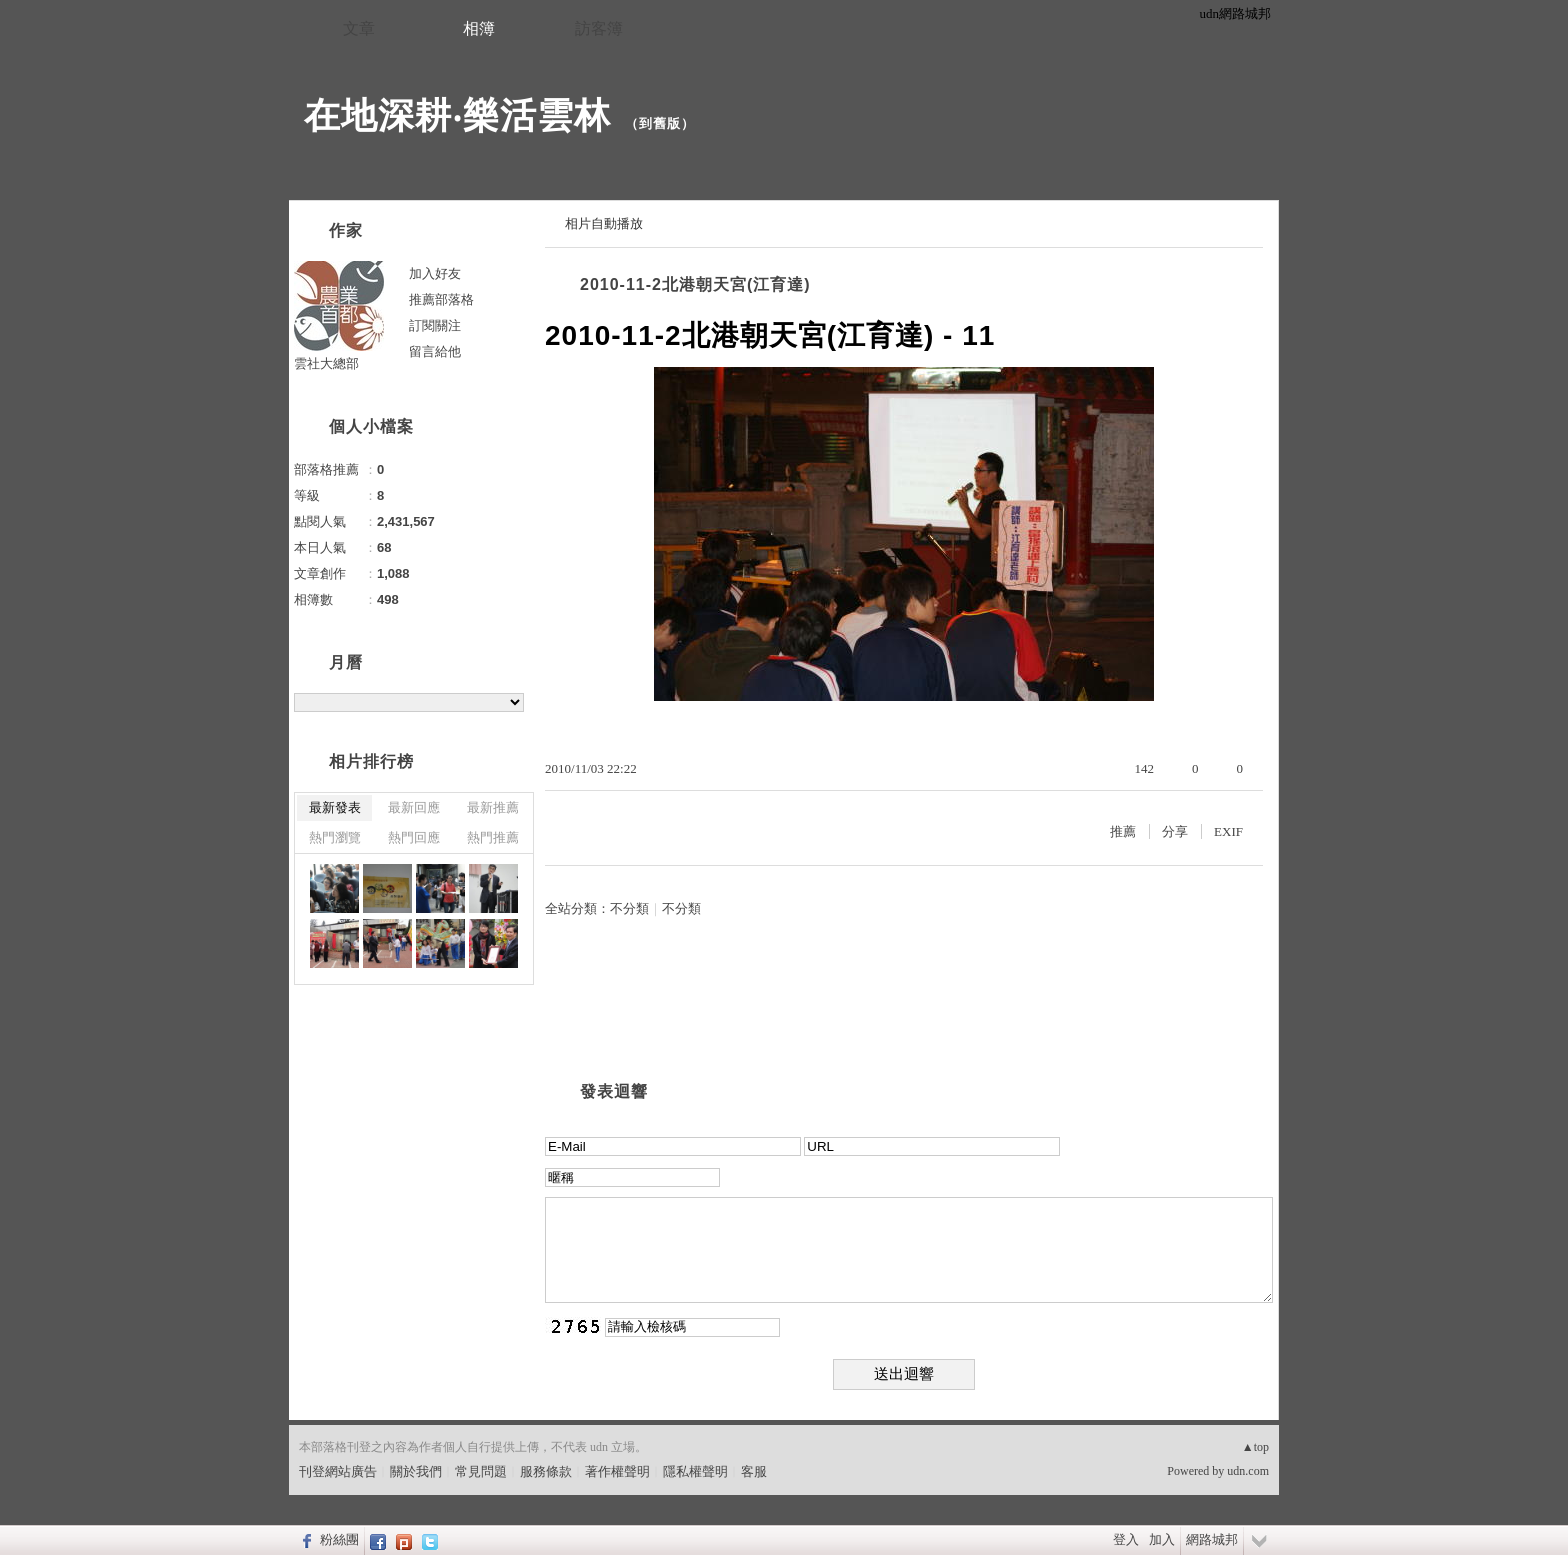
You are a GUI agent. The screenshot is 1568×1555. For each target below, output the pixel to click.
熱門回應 (414, 837)
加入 (1162, 1539)
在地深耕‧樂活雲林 (457, 115)
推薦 (1123, 831)
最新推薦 (493, 807)
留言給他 (435, 351)
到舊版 (660, 123)
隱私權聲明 (695, 1471)
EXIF (1228, 831)
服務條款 (546, 1471)
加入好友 (435, 273)
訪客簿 (599, 28)
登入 (1126, 1539)
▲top (1255, 1447)
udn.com (1248, 1471)
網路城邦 (1212, 1539)
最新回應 (414, 807)
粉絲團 (339, 1539)
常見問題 (481, 1471)
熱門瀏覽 (335, 837)
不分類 (629, 908)
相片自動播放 (604, 223)
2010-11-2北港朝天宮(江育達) (695, 284)
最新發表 (335, 807)
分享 (1175, 831)
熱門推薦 (493, 837)
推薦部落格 (441, 299)
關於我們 (416, 1471)
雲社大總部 (326, 363)
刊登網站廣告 (338, 1471)
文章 (359, 28)
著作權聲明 (617, 1471)
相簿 (479, 28)
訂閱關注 (435, 325)
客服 (754, 1471)
